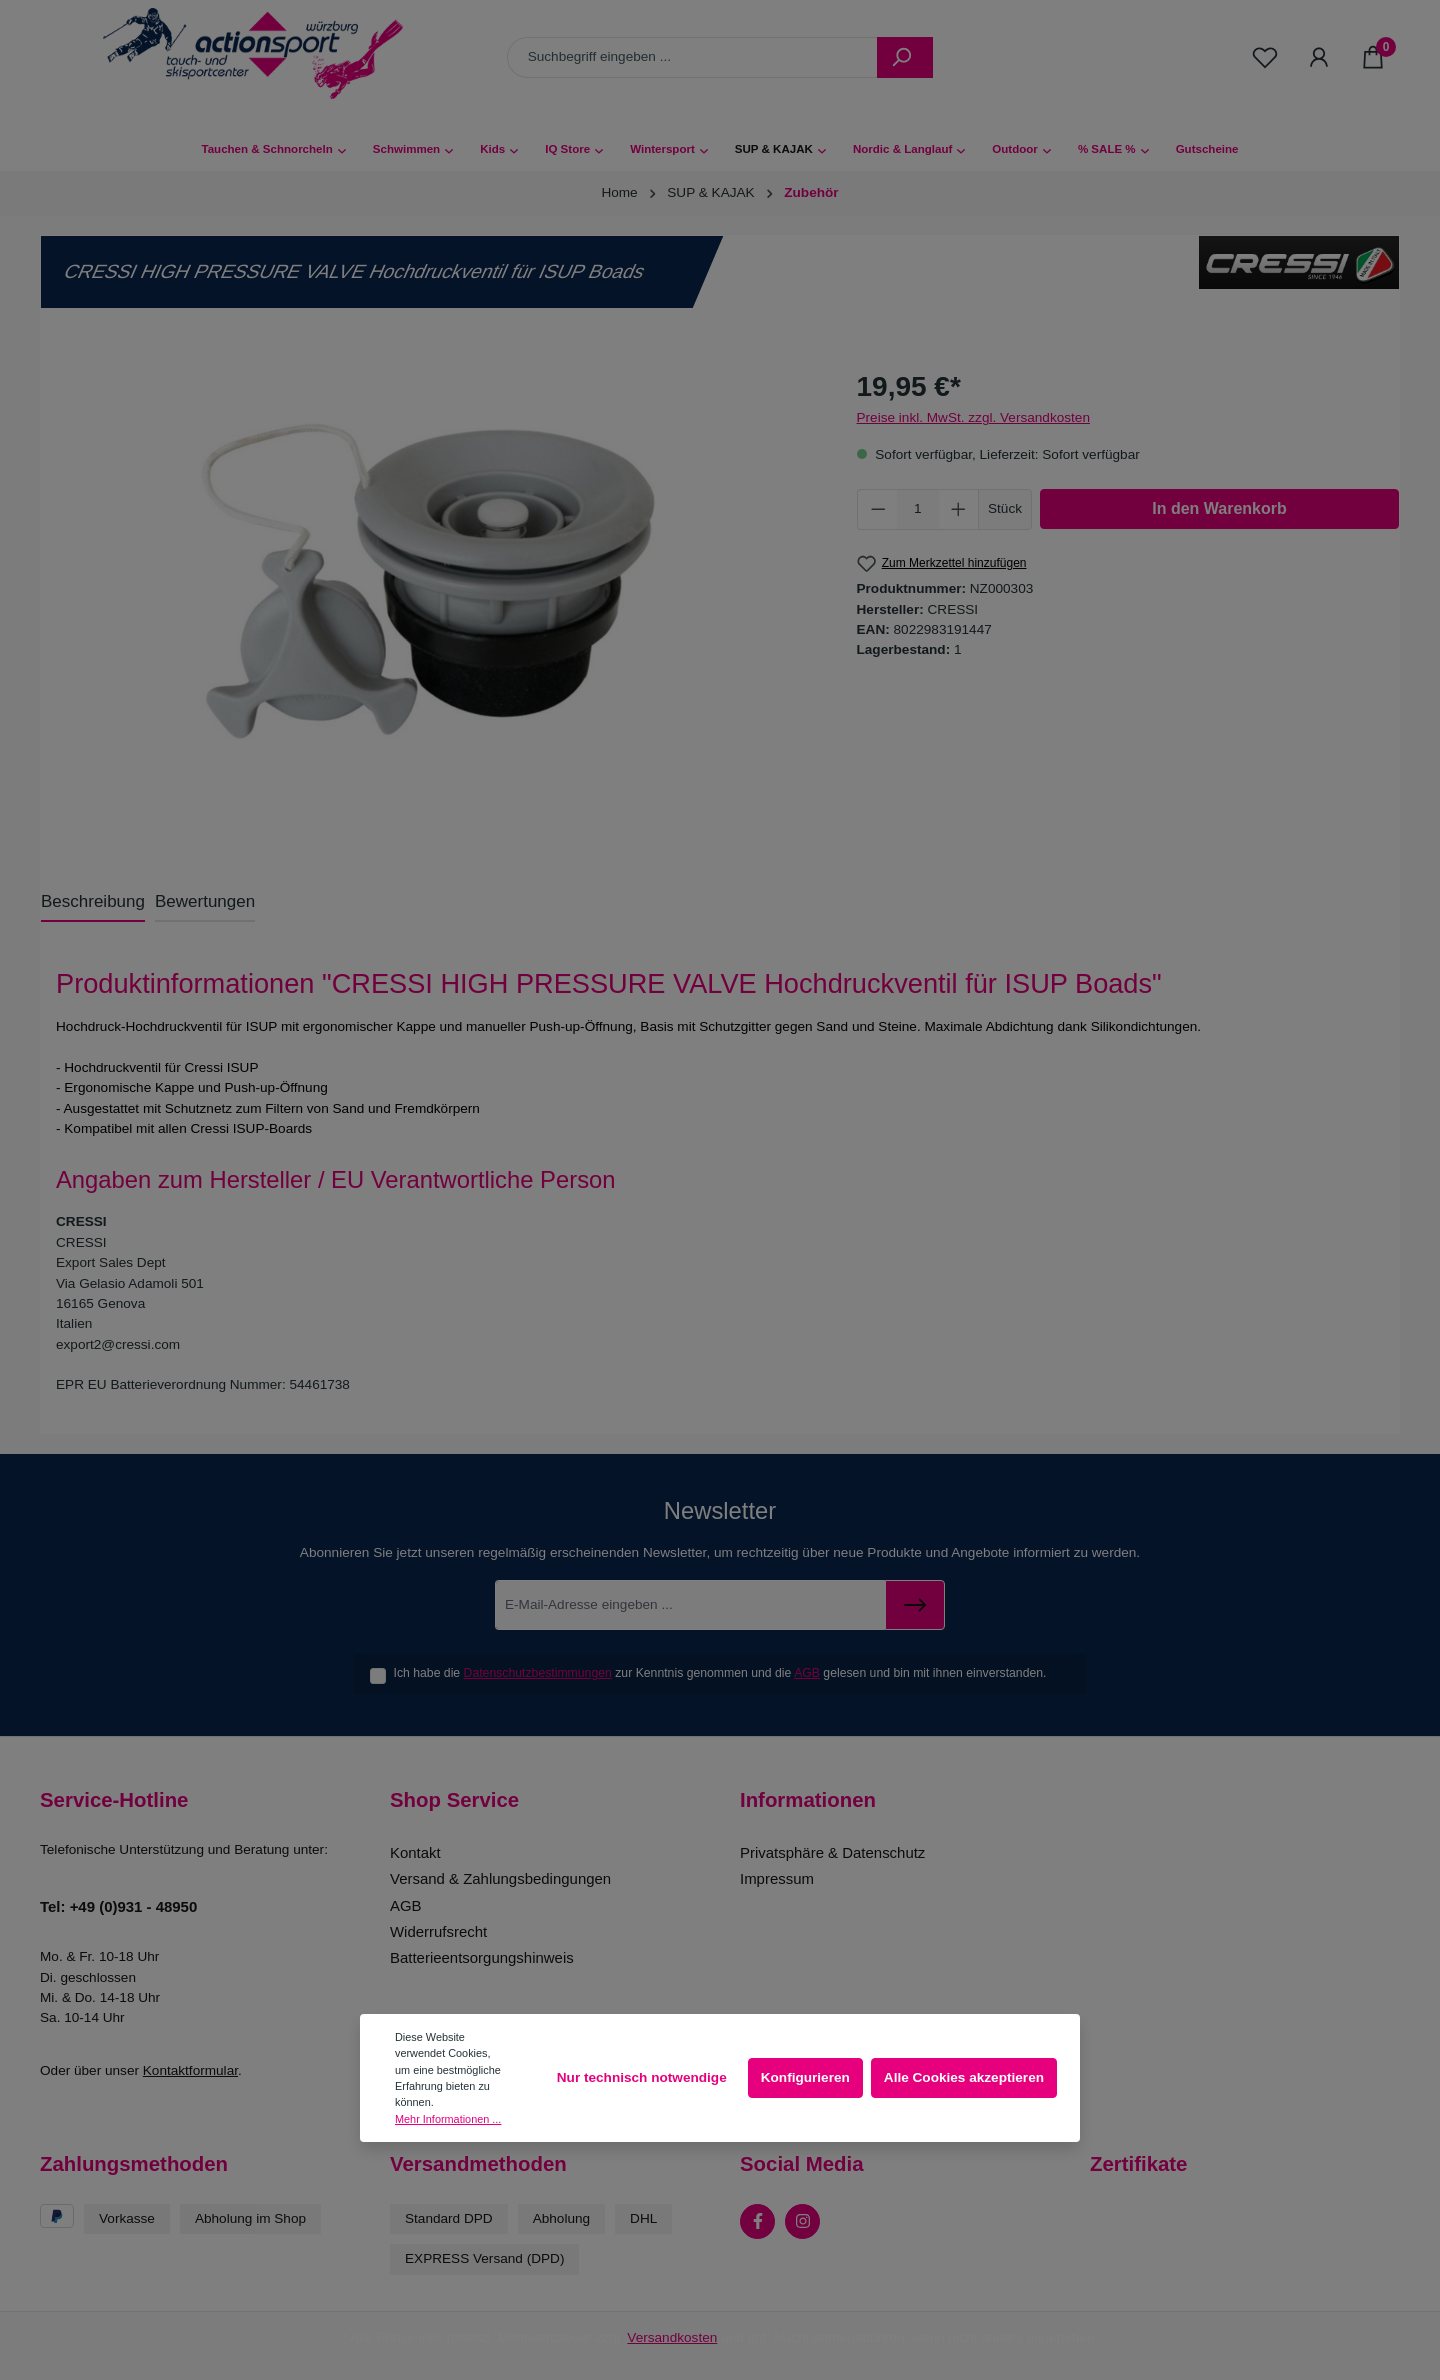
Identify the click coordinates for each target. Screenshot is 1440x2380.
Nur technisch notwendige (642, 2077)
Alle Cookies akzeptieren (964, 2077)
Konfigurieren (805, 2077)
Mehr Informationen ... (448, 2119)
